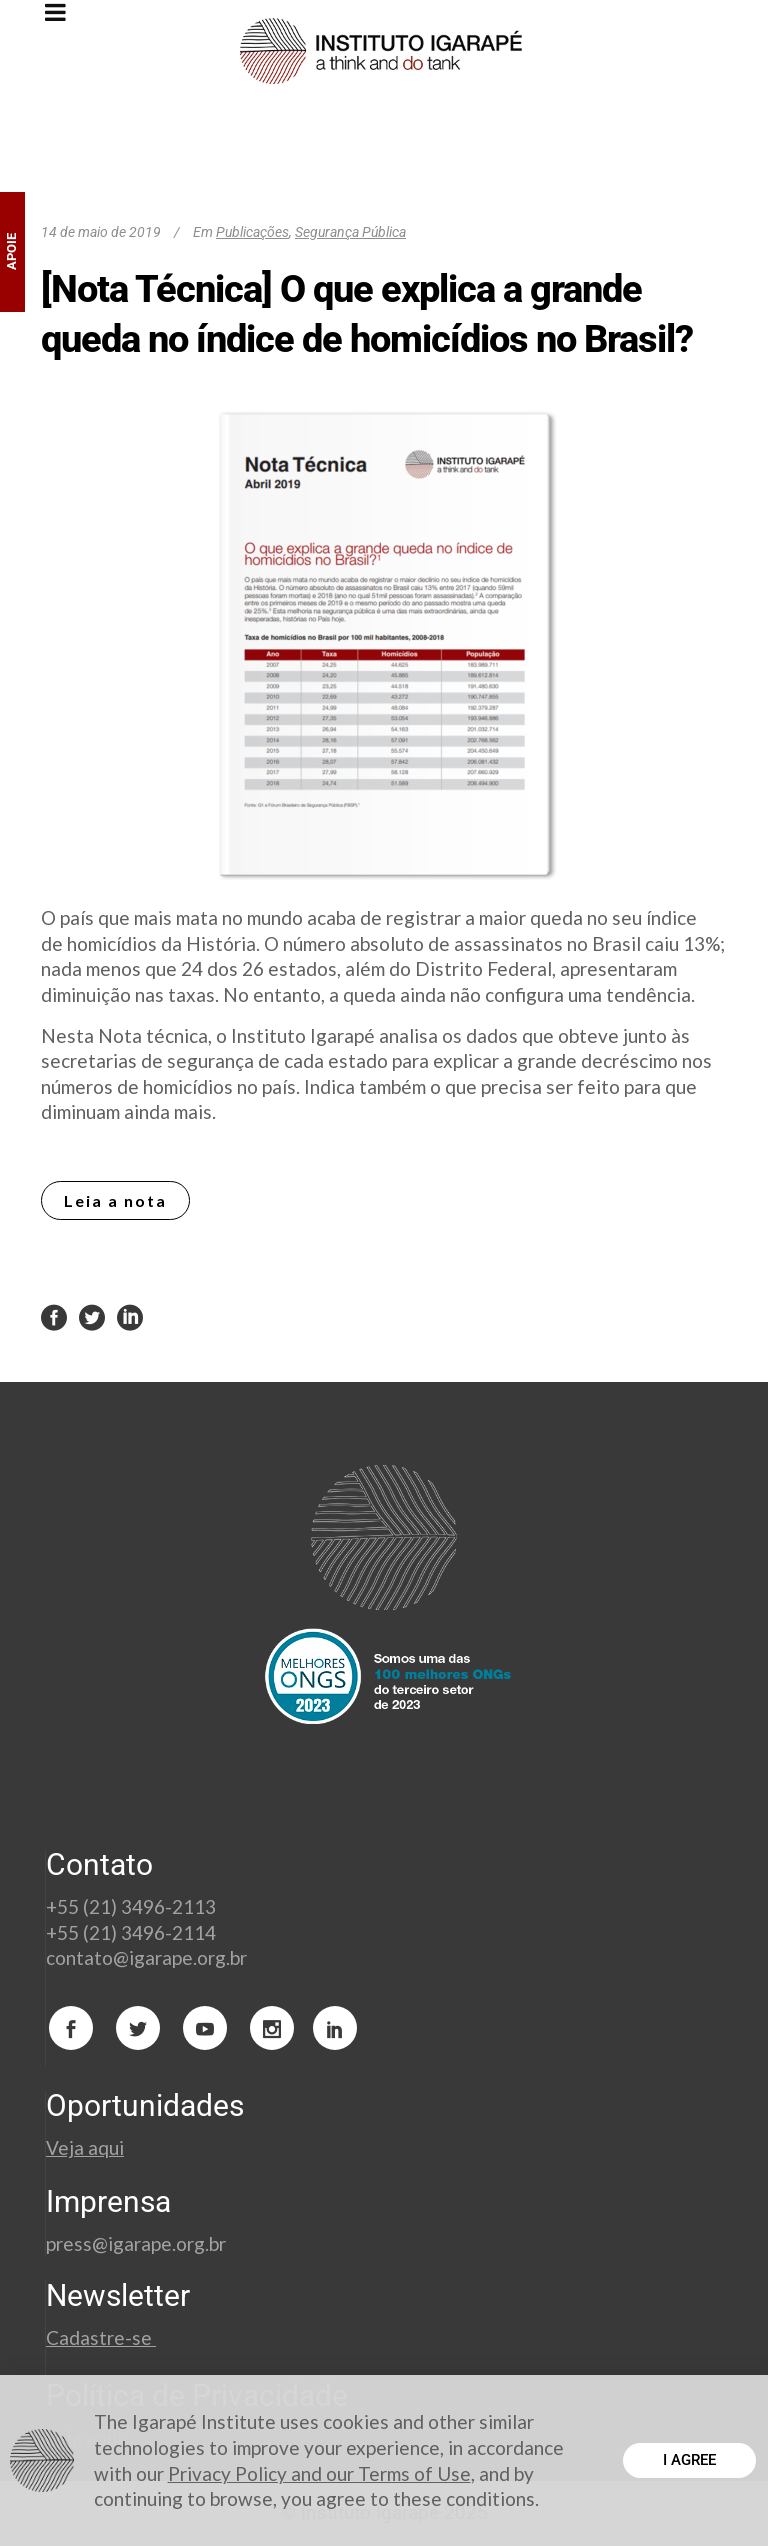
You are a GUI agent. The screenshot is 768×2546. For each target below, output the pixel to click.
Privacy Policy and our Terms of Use (319, 2473)
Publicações (252, 232)
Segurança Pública (350, 232)
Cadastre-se (101, 2337)
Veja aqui (85, 2147)
